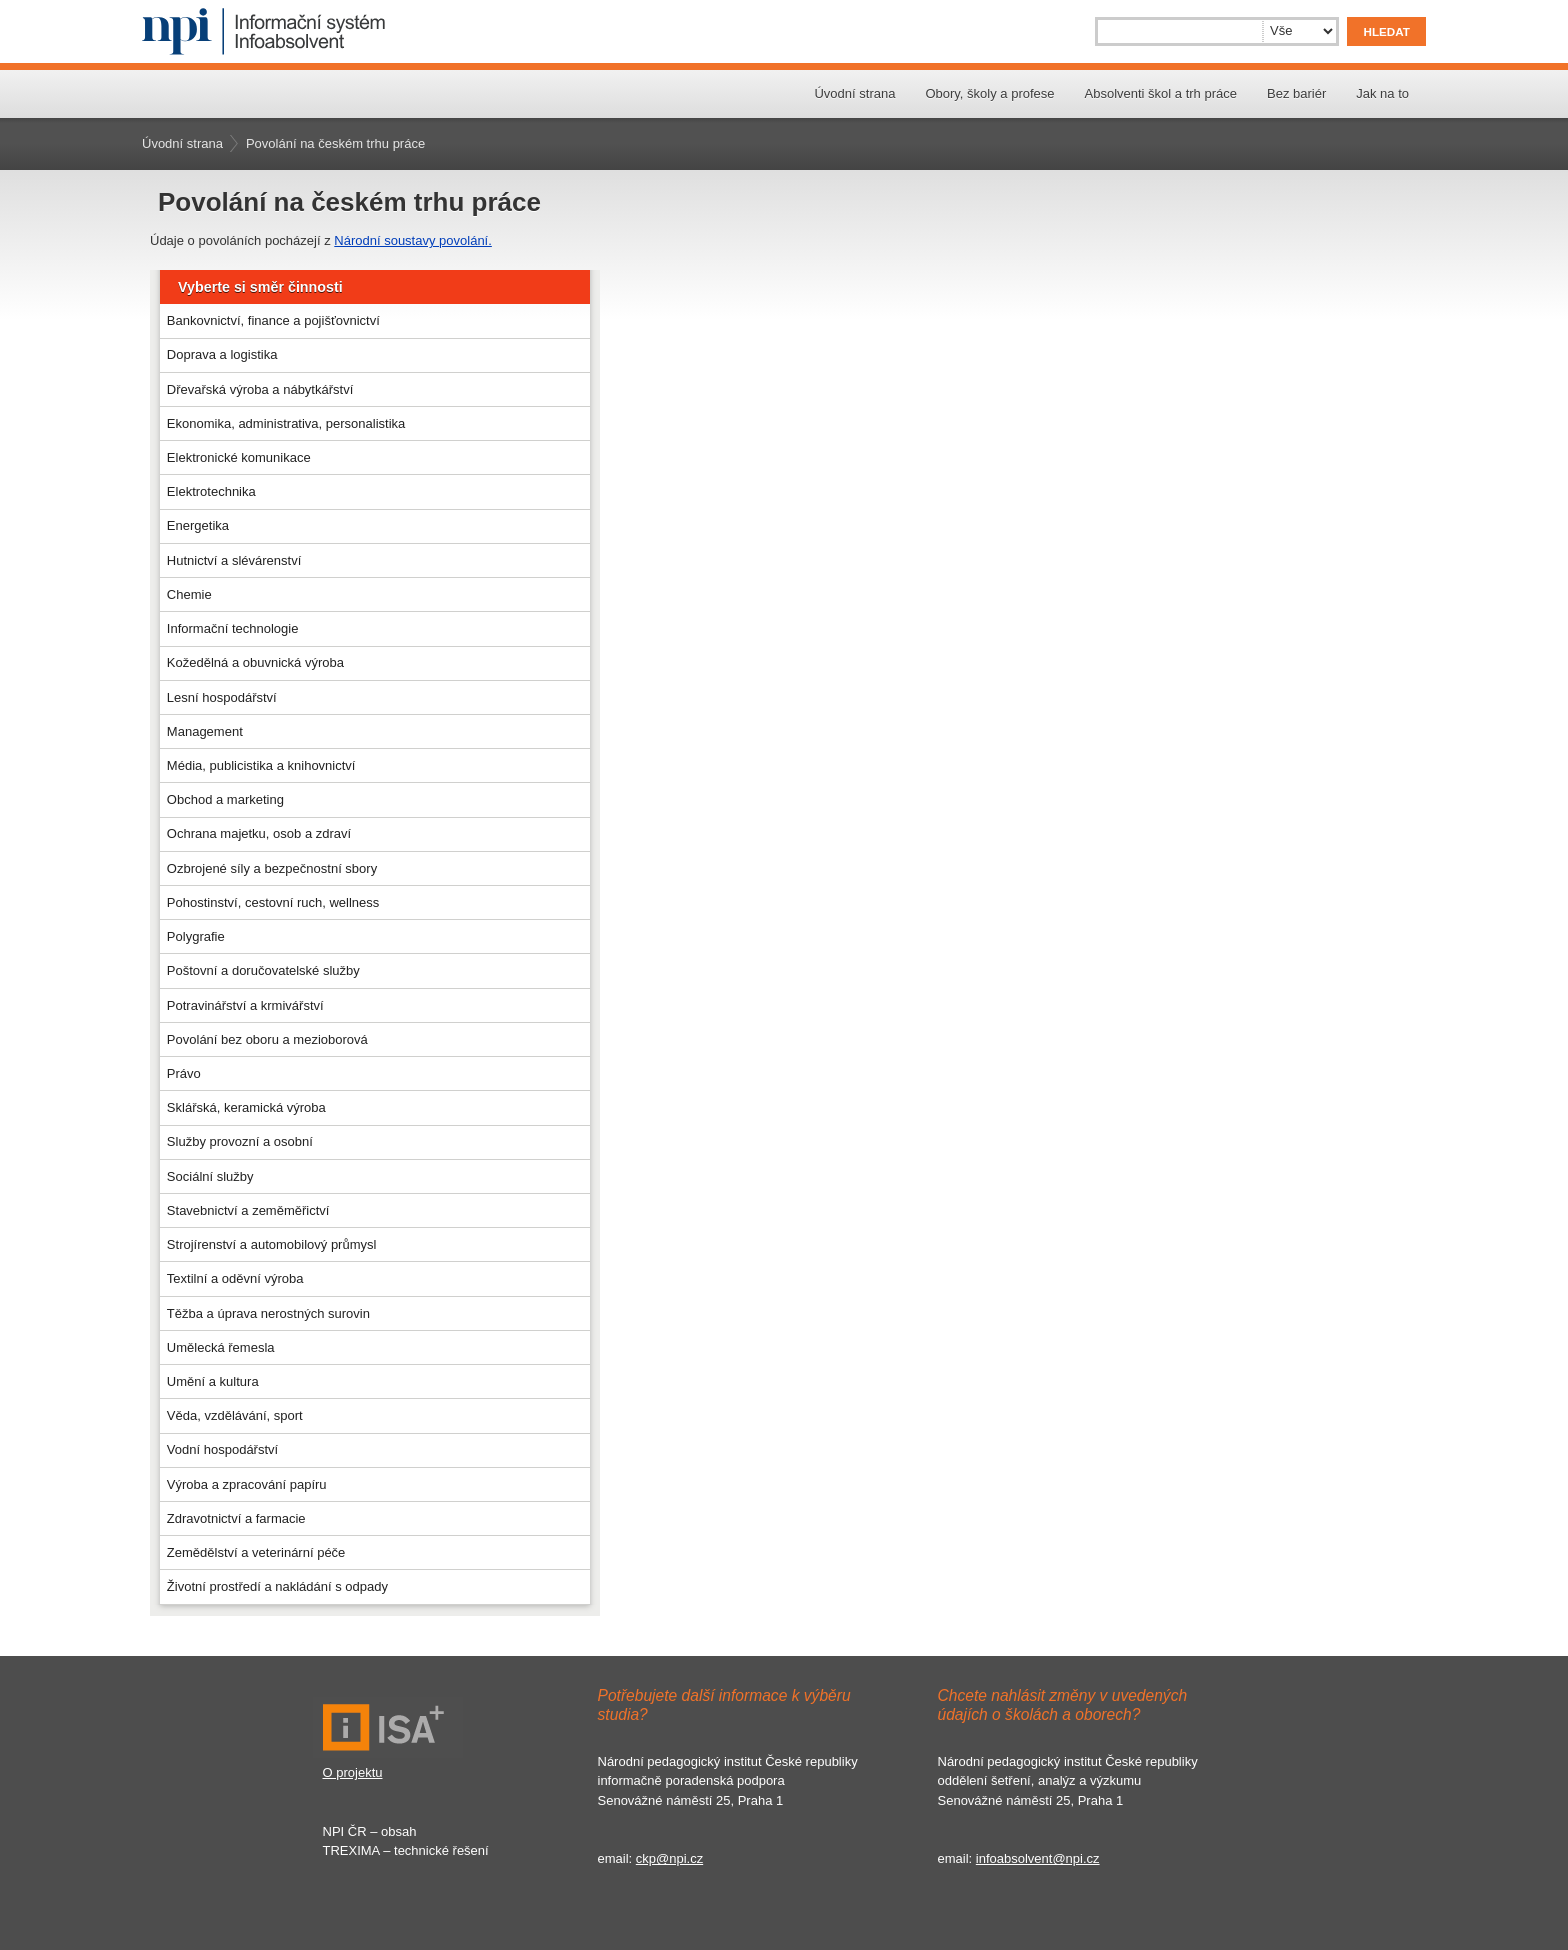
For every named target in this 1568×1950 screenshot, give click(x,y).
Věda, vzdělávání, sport (235, 1415)
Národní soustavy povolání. (413, 240)
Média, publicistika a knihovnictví (261, 765)
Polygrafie (196, 936)
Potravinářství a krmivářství (245, 1005)
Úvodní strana (854, 93)
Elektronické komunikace (239, 457)
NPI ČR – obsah (370, 1831)
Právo (184, 1073)
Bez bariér (1296, 93)
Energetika (198, 525)
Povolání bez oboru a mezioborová (267, 1039)
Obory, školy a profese (989, 93)
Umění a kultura (213, 1381)
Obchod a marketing (225, 799)
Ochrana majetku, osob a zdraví (259, 833)
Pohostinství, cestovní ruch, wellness (273, 902)
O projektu (353, 1772)
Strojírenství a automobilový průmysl (272, 1244)
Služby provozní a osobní (240, 1141)
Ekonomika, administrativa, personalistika (286, 423)
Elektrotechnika (211, 491)
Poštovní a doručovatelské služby (263, 970)
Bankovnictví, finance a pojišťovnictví (273, 320)
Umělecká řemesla (221, 1347)
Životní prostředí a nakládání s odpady (277, 1586)
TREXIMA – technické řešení (406, 1850)
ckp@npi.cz (669, 1858)
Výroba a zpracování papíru (247, 1484)
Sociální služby (210, 1176)
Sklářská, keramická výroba (246, 1107)
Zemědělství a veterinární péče (256, 1552)
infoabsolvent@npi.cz (1038, 1858)
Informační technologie (233, 628)
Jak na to (1382, 93)
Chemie (189, 594)
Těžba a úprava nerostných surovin (268, 1313)
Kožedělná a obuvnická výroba (255, 662)
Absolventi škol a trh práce (1161, 93)
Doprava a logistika (222, 354)
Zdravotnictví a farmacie (236, 1518)
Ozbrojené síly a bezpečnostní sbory (272, 868)
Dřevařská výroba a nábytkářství (260, 389)
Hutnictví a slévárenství (234, 560)
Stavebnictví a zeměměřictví (248, 1210)
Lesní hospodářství (222, 697)
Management (205, 731)
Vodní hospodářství (222, 1449)
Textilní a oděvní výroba (235, 1278)
